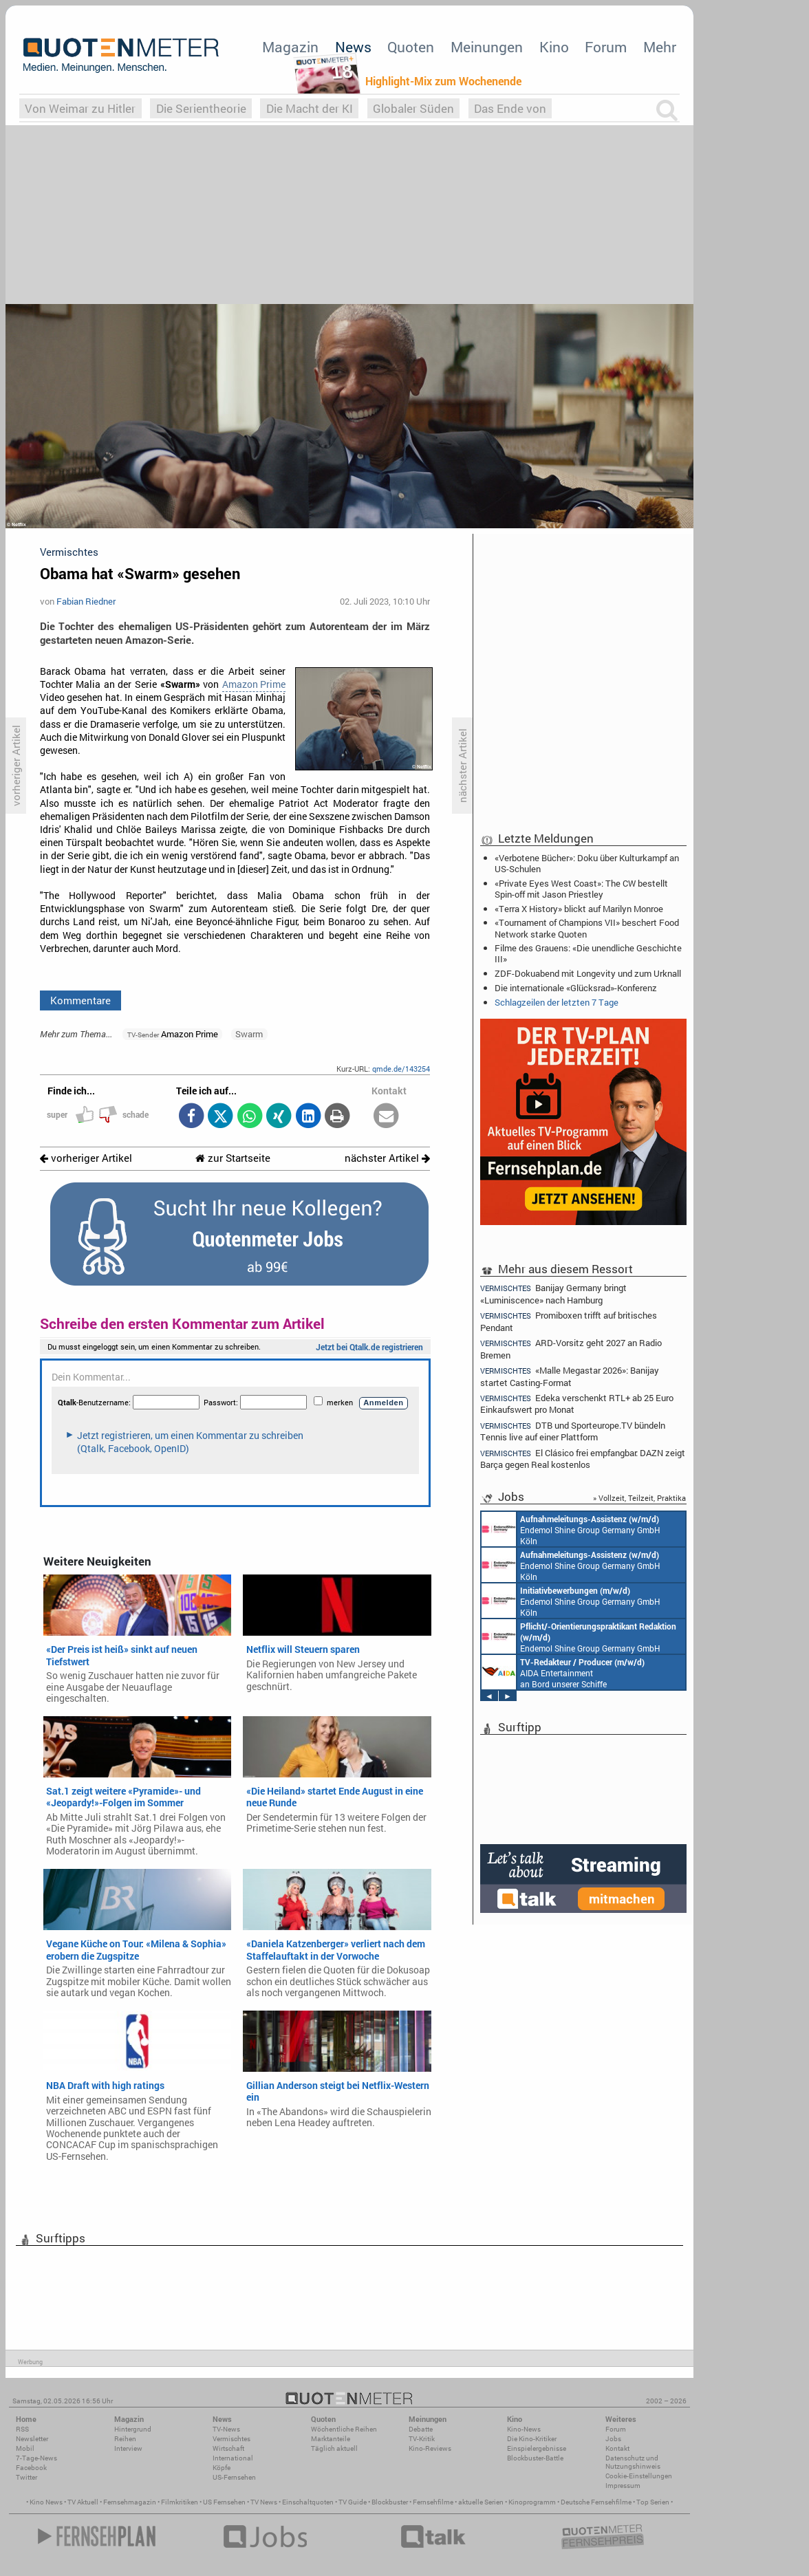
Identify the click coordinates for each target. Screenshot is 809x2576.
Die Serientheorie (201, 108)
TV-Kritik (422, 2438)
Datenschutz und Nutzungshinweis (632, 2462)
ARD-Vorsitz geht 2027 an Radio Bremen (571, 1348)
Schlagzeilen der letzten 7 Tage (556, 1002)
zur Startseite (232, 1158)
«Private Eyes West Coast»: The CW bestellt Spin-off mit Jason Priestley (581, 888)
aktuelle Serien (481, 2502)
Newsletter (32, 2438)
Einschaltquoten (308, 2502)
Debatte (421, 2429)
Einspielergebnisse (536, 2448)
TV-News (226, 2429)
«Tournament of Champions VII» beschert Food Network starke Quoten (587, 928)
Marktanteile (330, 2438)
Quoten (410, 46)
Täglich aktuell (334, 2448)
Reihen (125, 2438)
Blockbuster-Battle (535, 2458)
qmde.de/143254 (401, 1068)
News (353, 46)
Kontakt (617, 2448)
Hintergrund (132, 2429)
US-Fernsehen (234, 2477)
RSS (22, 2429)
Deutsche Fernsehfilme (596, 2502)
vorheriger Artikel (86, 1158)
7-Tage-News (36, 2458)
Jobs (613, 2438)
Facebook (31, 2467)
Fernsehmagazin (129, 2502)
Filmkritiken (179, 2502)
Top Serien (652, 2502)
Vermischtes (231, 2438)
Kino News (46, 2502)
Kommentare (80, 1000)
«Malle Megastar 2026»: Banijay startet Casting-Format (569, 1376)
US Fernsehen (224, 2502)
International (233, 2458)
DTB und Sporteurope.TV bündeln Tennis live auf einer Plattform (572, 1431)
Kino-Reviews (430, 2448)
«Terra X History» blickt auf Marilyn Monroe (579, 908)
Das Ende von (510, 108)
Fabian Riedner (86, 601)
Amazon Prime (253, 684)
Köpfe (221, 2467)
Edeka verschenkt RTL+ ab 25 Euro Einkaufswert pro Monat (576, 1403)
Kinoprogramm (532, 2502)
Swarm (249, 1033)
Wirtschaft (228, 2448)
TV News (263, 2502)
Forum (606, 46)
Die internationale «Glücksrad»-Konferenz (576, 988)
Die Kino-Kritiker (532, 2438)
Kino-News (524, 2429)
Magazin (290, 46)
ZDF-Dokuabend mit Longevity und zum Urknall (588, 973)
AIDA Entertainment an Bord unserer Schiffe (563, 1672)
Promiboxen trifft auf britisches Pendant (568, 1321)
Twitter (26, 2477)
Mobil (25, 2448)
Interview (128, 2448)
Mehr (659, 46)
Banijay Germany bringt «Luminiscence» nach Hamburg (553, 1293)
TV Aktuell (82, 2502)
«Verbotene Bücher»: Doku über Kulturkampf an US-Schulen (587, 863)
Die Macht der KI (309, 108)
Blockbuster (389, 2502)
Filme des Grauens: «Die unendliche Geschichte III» (588, 953)
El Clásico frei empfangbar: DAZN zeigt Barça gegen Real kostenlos (582, 1458)
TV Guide (352, 2502)
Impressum (622, 2485)
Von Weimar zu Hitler (80, 108)
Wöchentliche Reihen (344, 2429)
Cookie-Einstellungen (638, 2475)
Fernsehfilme (433, 2502)
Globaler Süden (413, 108)
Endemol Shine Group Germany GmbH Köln (571, 1529)
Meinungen (487, 46)
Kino (554, 46)
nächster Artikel (387, 1158)
